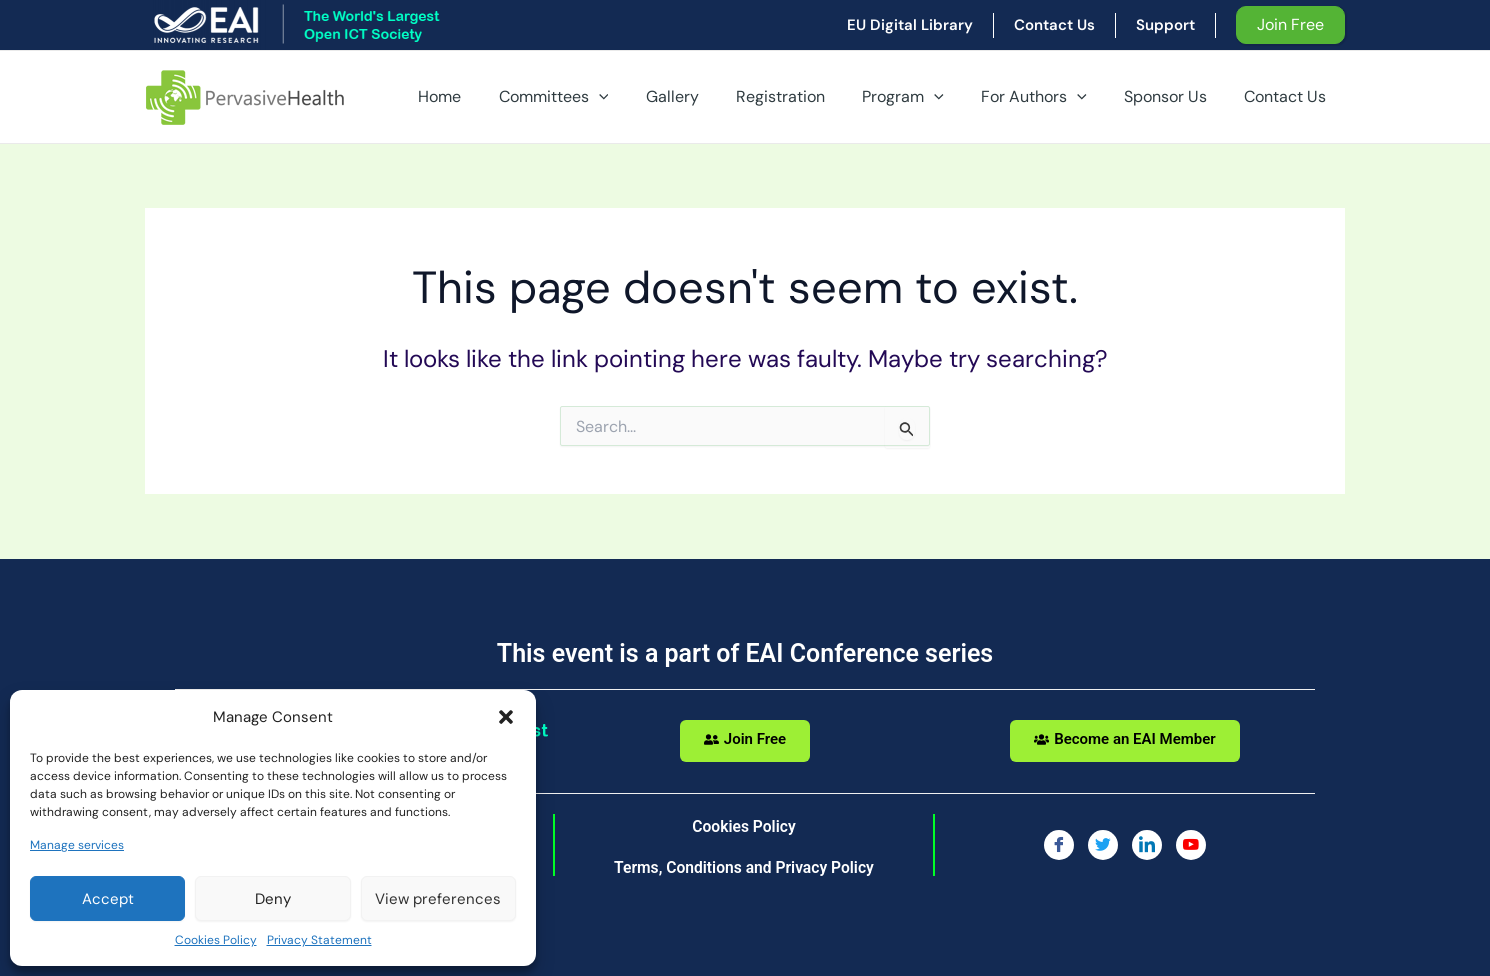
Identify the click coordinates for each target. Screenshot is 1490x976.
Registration (804, 96)
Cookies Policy (216, 940)
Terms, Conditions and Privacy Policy (744, 867)
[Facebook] (1059, 845)
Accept (108, 899)
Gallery (701, 96)
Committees (588, 97)
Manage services (77, 845)
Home (479, 96)
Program (922, 97)
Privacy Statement (319, 940)
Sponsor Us (1173, 96)
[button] (506, 717)
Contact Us (1288, 96)
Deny (273, 899)
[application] (633, 97)
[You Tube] (1191, 845)
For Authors (1047, 97)
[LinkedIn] (1147, 845)
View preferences (438, 899)
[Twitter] (1103, 845)
